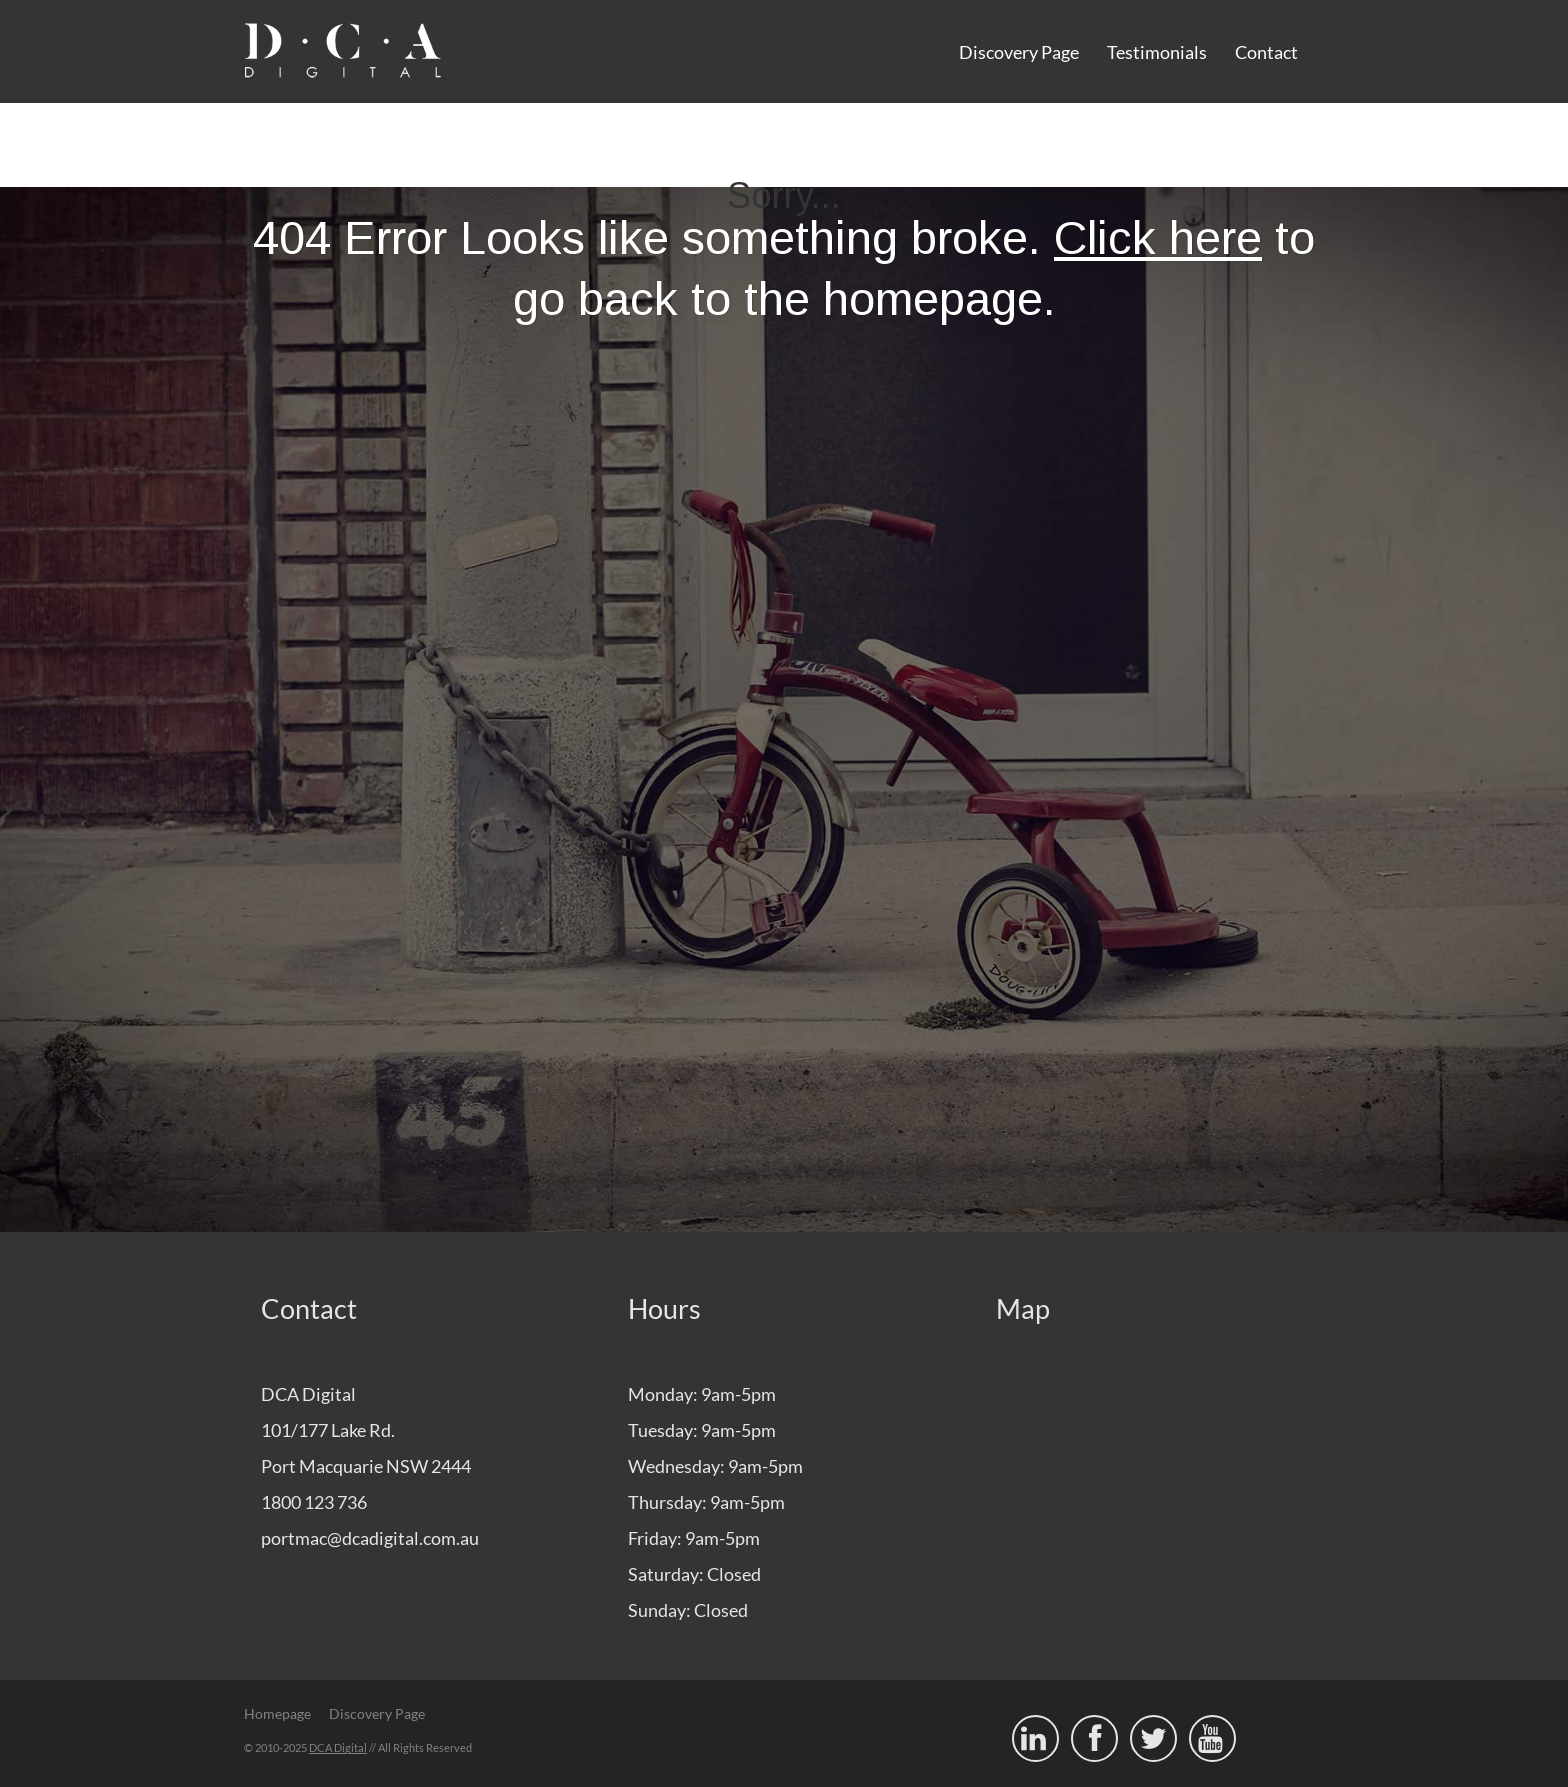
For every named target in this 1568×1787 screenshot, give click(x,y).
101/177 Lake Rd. (328, 1430)
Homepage (277, 1713)
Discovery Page (1019, 52)
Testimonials (1157, 52)
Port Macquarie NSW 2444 (366, 1466)
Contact (1266, 52)
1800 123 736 (314, 1502)
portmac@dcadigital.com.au (370, 1538)
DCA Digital (338, 1747)
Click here (1158, 237)
